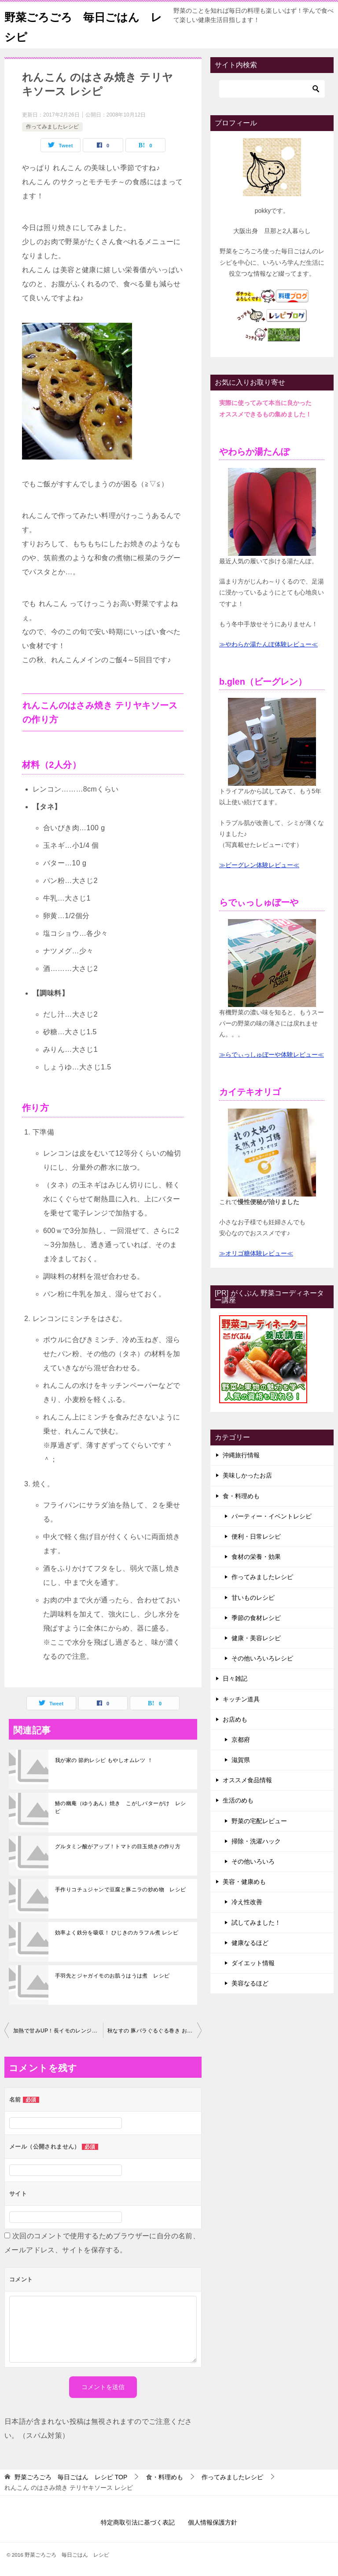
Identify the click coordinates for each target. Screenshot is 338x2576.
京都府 (240, 1739)
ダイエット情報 (253, 1963)
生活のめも (238, 1800)
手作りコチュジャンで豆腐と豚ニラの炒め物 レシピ (120, 1889)
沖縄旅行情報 (241, 1455)
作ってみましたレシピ (52, 127)
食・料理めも (241, 1496)
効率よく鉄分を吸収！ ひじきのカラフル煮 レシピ (116, 1933)
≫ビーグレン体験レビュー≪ (259, 864)
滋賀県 (240, 1759)
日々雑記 (235, 1678)
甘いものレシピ (253, 1597)
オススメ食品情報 (247, 1780)
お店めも (235, 1719)
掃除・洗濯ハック (256, 1841)
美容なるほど (249, 1983)
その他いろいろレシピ (262, 1658)
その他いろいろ (253, 1861)
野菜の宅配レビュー (259, 1820)
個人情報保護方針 (212, 2522)
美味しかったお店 (247, 1475)
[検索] (272, 89)
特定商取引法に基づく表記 (138, 2522)
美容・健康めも (244, 1881)
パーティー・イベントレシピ (271, 1516)
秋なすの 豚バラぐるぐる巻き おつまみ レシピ (154, 2031)
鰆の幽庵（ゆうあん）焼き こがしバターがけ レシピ (120, 1807)
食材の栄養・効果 (256, 1556)
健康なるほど (249, 1942)
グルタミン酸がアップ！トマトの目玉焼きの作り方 (117, 1846)
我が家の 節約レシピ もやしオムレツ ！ (104, 1760)
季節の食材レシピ (256, 1617)
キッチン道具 (241, 1699)
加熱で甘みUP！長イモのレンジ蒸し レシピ (58, 2031)
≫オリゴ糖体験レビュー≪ (256, 1253)
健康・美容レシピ (256, 1638)
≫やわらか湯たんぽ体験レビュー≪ (268, 644)
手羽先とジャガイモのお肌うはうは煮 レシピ (112, 1976)
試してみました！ (256, 1922)
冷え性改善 (246, 1901)
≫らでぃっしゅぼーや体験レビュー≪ (271, 1054)
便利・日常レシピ (256, 1536)
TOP (71, 2477)
